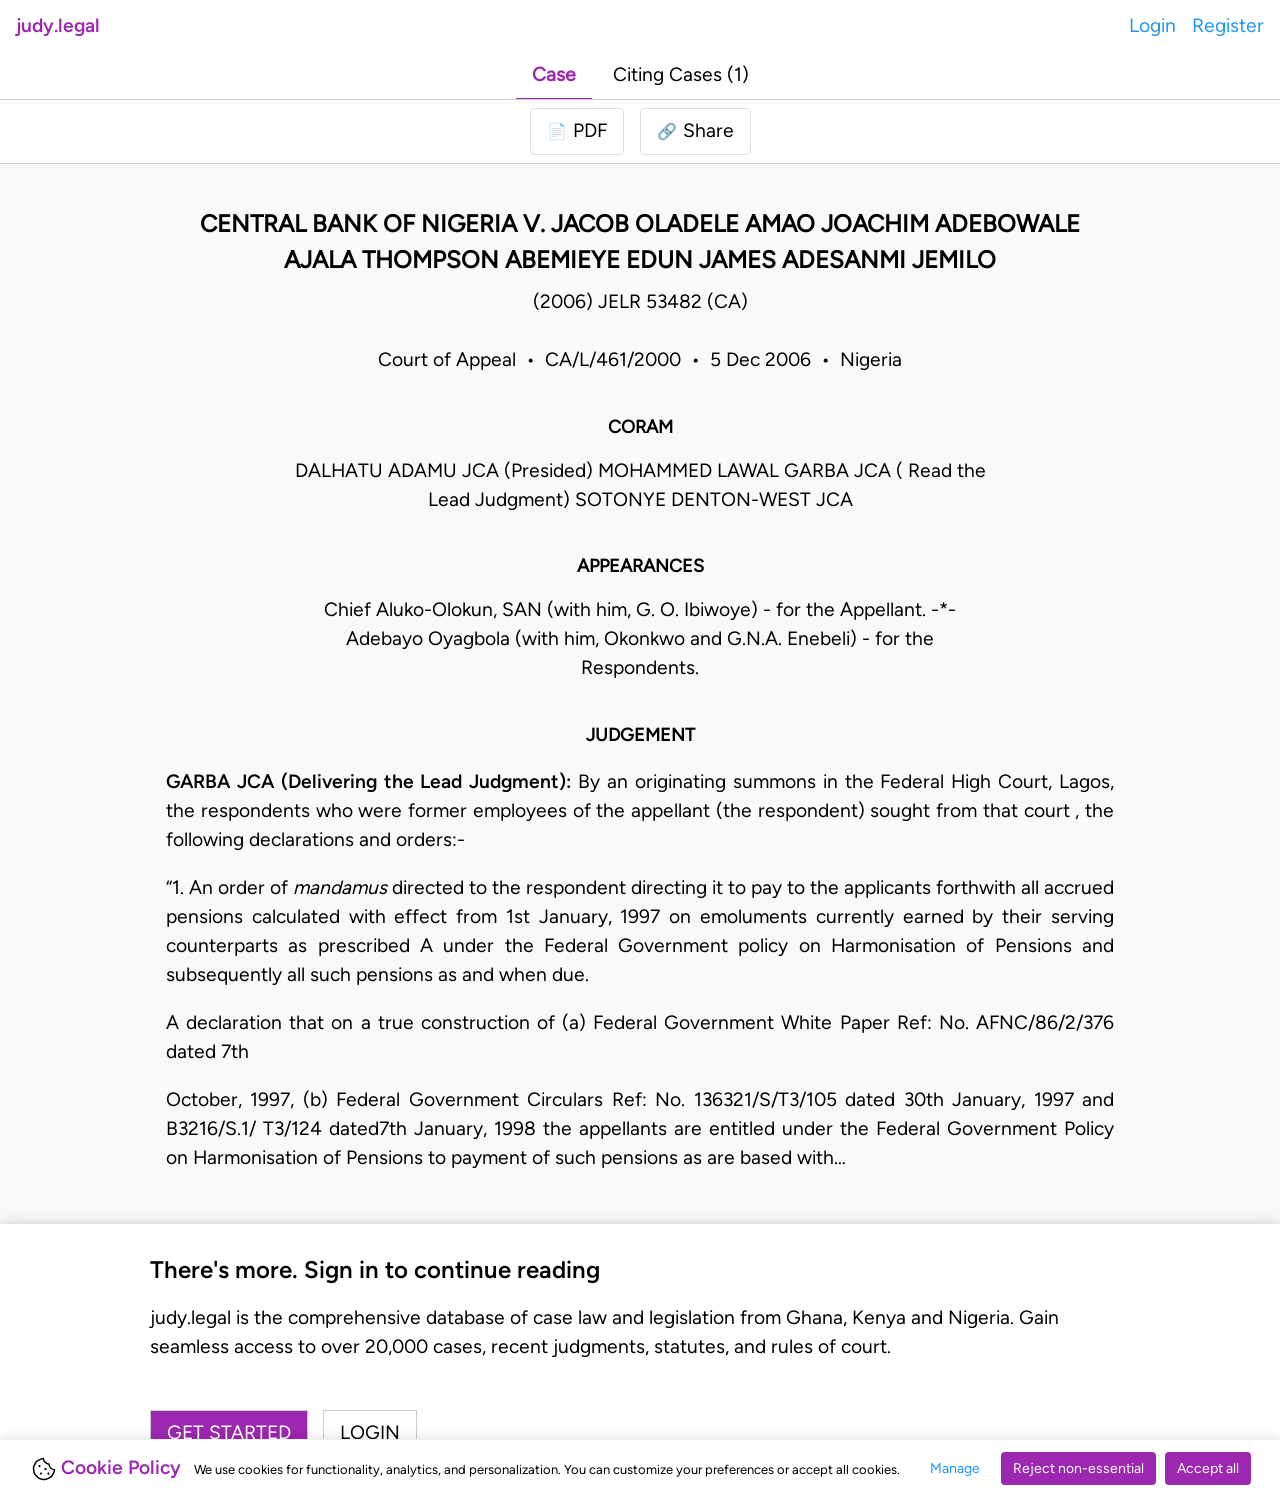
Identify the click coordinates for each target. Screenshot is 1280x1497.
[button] (695, 131)
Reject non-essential (1078, 1468)
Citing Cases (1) (681, 74)
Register (1228, 25)
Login (1152, 25)
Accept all (1208, 1468)
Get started (229, 1432)
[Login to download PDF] (577, 131)
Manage (955, 1468)
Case (554, 74)
